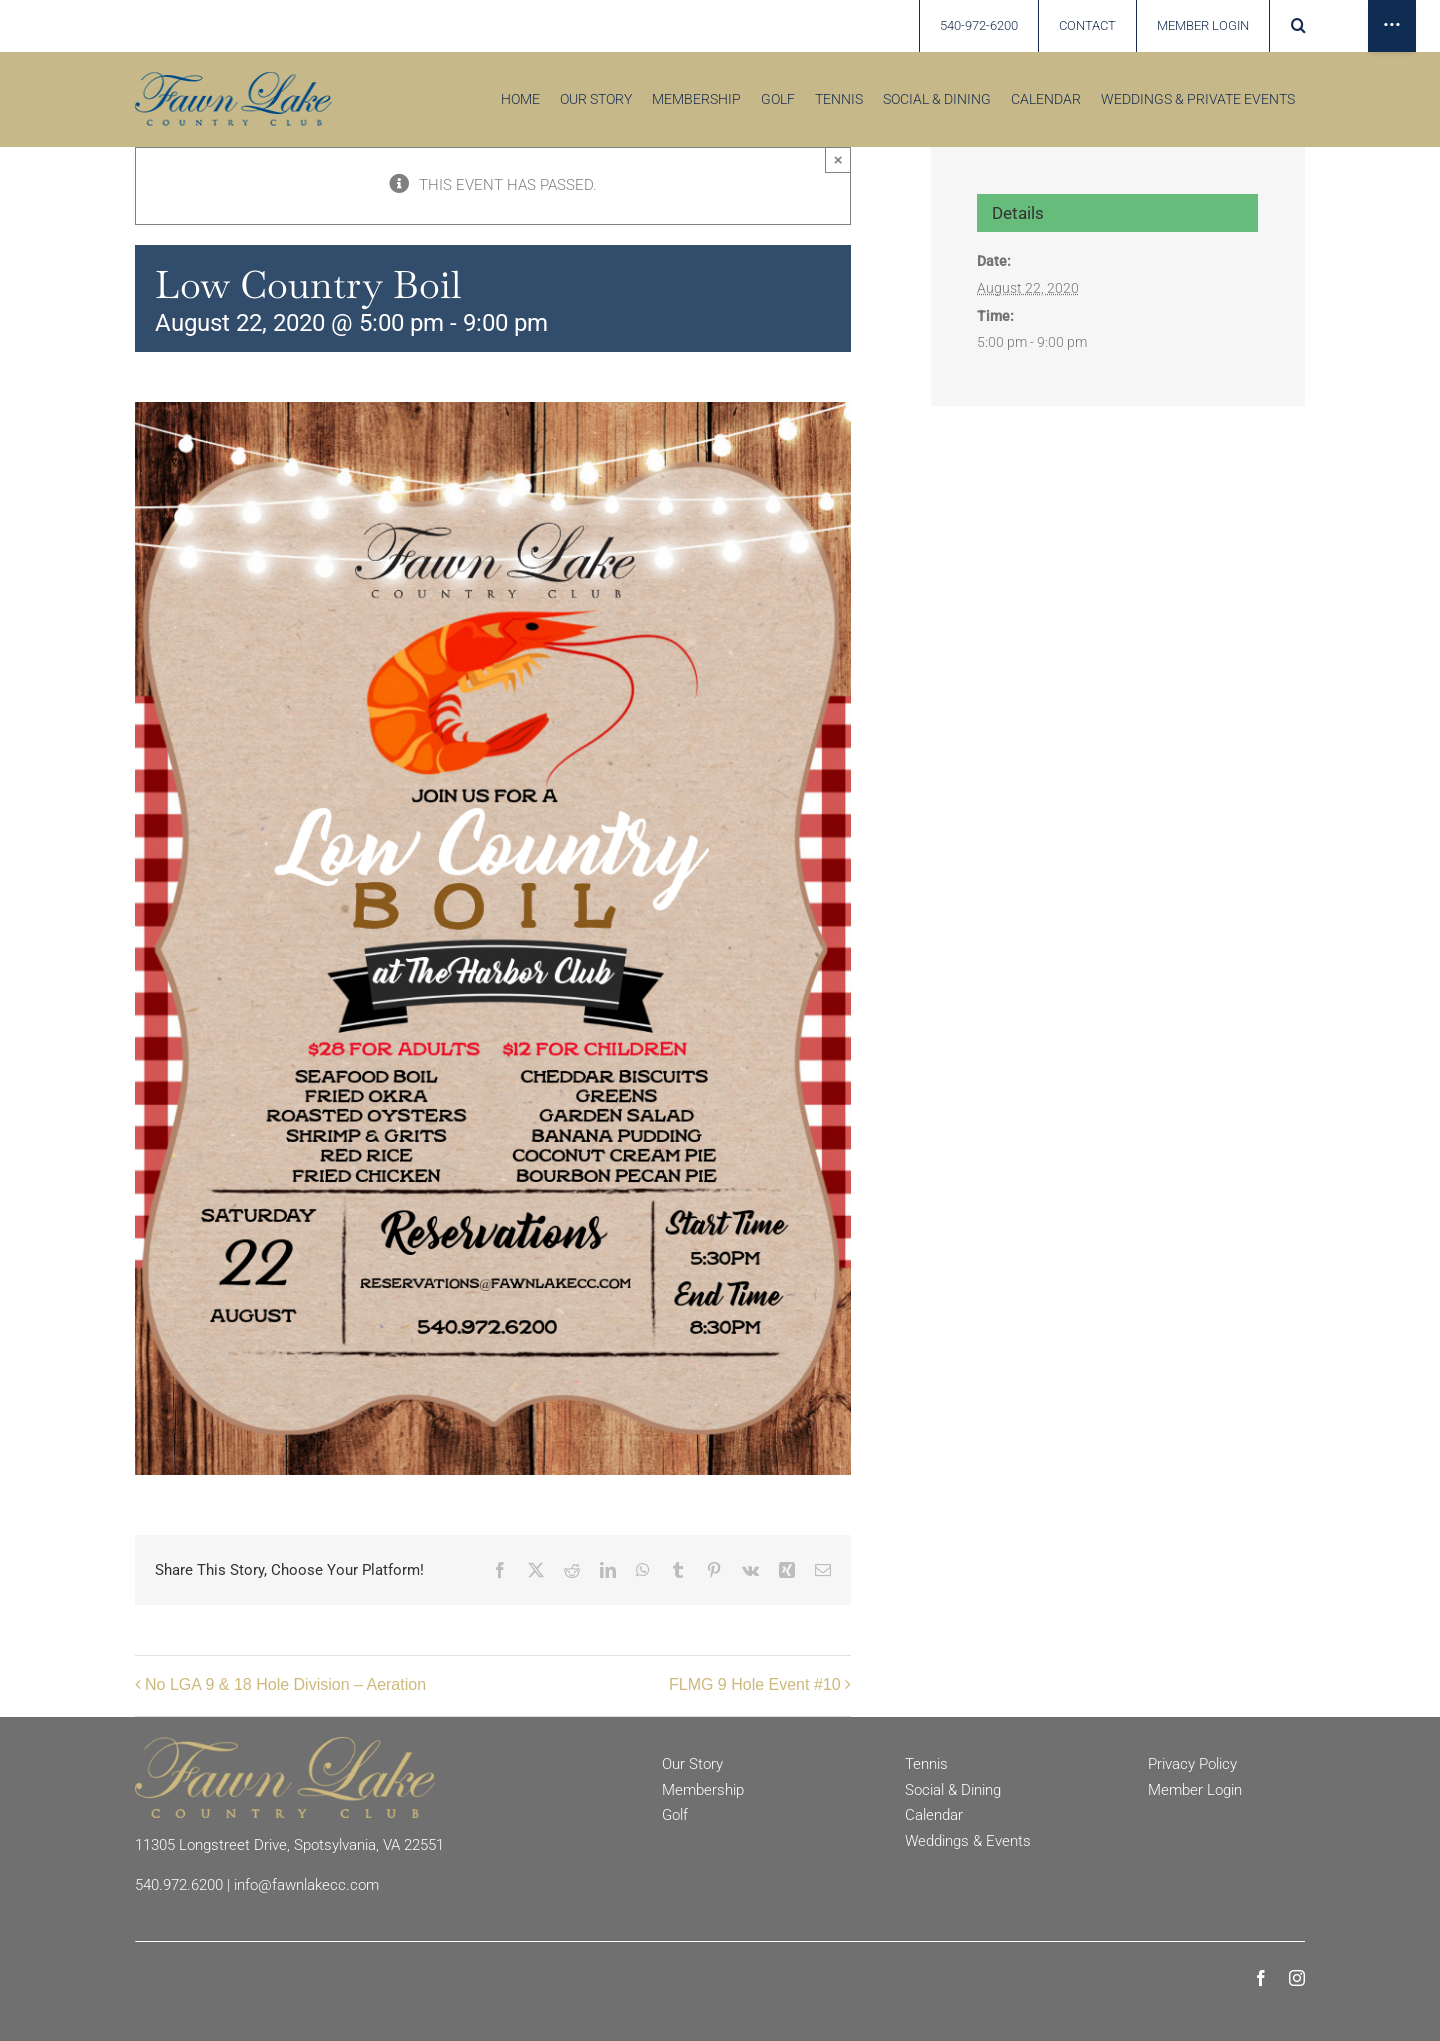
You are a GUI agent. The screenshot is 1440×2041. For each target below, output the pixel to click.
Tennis (926, 1764)
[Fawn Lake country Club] (233, 79)
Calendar (934, 1815)
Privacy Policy (1192, 1764)
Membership (703, 1790)
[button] (1300, 26)
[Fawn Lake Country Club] (285, 1744)
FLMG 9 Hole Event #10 (755, 1684)
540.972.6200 (179, 1885)
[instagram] (1297, 1978)
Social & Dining (953, 1790)
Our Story (692, 1764)
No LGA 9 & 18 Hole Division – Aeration (285, 1684)
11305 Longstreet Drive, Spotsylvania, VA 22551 (289, 1845)
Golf (675, 1815)
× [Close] (838, 159)
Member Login (1195, 1790)
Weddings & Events (968, 1841)
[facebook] (1261, 1978)
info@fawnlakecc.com (306, 1885)
